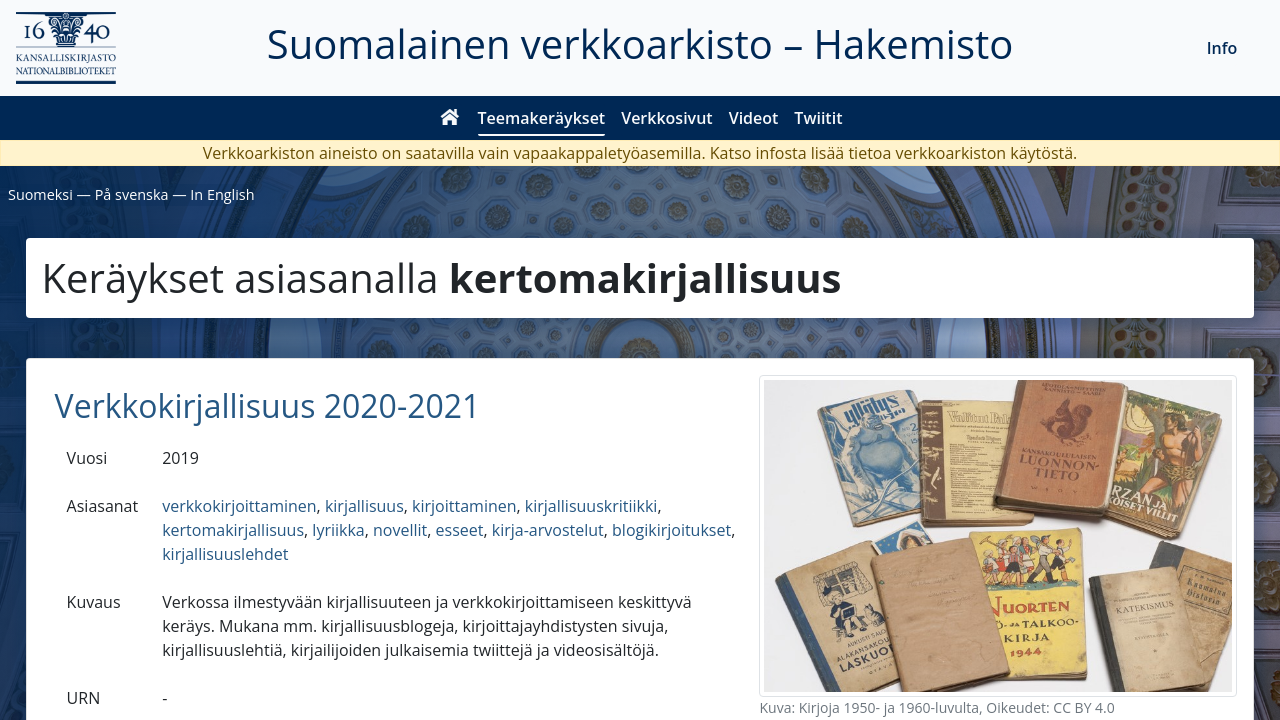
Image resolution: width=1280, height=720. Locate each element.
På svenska (132, 194)
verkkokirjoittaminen (239, 506)
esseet (460, 530)
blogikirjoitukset (671, 530)
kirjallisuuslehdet (225, 554)
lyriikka (338, 530)
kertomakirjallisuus (233, 530)
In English (222, 194)
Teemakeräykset (542, 118)
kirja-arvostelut (548, 530)
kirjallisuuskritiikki (591, 506)
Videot (754, 118)
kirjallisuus (364, 506)
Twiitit (818, 118)
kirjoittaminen (464, 506)
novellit (400, 530)
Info (1222, 48)
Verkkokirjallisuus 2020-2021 (268, 405)
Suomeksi (40, 194)
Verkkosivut (666, 118)
